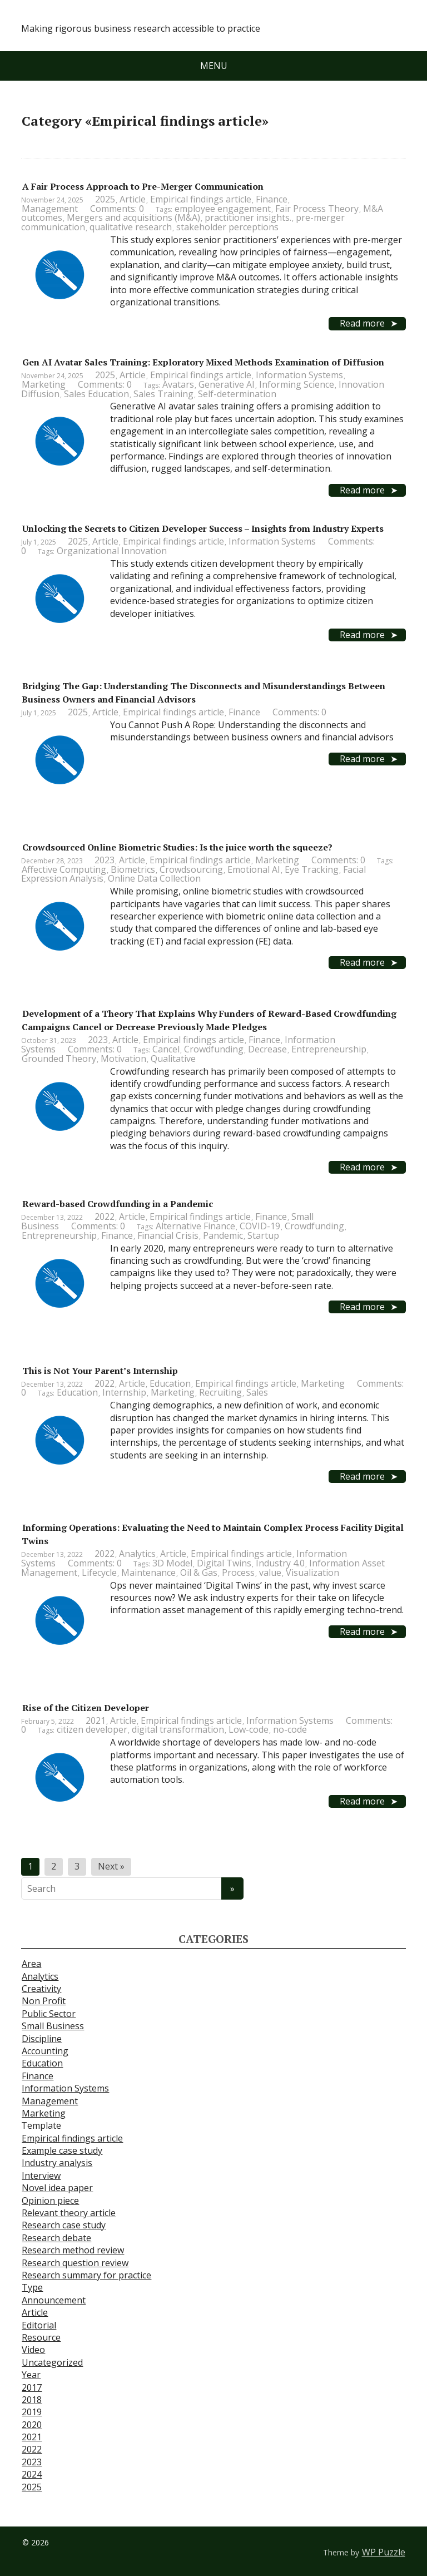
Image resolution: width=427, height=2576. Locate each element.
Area (31, 1963)
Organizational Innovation (112, 551)
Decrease (267, 1049)
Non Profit (44, 2001)
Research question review (75, 2263)
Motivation (123, 1058)
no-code (290, 1729)
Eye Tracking (312, 869)
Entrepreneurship (328, 1049)
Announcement (54, 2300)
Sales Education (96, 394)
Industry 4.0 (280, 1563)
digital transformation (178, 1729)
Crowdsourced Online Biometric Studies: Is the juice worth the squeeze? (177, 847)
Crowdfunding (214, 1049)
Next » (111, 1866)
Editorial (39, 2325)
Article (133, 199)
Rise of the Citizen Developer (85, 1708)
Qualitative (173, 1058)
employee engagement (223, 208)
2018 (32, 2400)
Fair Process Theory (317, 208)
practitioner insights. (248, 217)
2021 (96, 1720)
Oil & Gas (198, 1572)
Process (238, 1572)
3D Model (172, 1563)
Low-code (249, 1729)
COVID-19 (260, 1226)
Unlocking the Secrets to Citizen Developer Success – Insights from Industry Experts (203, 528)
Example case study (62, 2150)
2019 (32, 2412)
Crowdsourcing (191, 869)
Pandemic (223, 1235)
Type (32, 2287)
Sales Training (163, 394)
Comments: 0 (117, 208)
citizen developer (92, 1729)
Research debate (56, 2238)
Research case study (64, 2225)
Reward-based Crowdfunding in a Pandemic (117, 1204)
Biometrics (133, 869)
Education (170, 1383)
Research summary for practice (86, 2275)
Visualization (312, 1572)
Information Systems (299, 375)
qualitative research (131, 227)
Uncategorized (52, 2362)
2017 (32, 2387)
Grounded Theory (59, 1058)
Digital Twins (224, 1563)
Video (33, 2349)
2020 (32, 2425)
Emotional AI (253, 869)
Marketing (44, 384)
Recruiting (220, 1392)
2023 (105, 860)
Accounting (45, 2051)
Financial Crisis (167, 1235)
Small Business (53, 2026)
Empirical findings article (200, 199)
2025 (105, 199)
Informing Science (296, 384)
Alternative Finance (195, 1226)
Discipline (42, 2039)
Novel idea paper (57, 2188)
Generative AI (226, 384)
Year (31, 2375)
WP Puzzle (383, 2552)
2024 (32, 2474)
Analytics (137, 1553)
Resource (41, 2337)
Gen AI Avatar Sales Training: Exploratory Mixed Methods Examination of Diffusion (203, 362)
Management (50, 208)
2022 (105, 1216)
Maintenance (148, 1572)
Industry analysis (57, 2163)
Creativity (41, 1988)
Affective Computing (64, 869)
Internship (124, 1392)
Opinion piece (50, 2200)
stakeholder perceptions (227, 227)
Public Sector (49, 2014)
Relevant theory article (69, 2213)
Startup (263, 1235)
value (270, 1572)
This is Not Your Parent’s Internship (100, 1370)
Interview (41, 2175)
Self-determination (237, 394)
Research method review (73, 2250)
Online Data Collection (154, 878)
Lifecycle (99, 1572)
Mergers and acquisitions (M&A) (133, 217)
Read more (362, 323)
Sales (257, 1392)
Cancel (166, 1049)
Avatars (178, 384)
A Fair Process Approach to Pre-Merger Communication (143, 186)
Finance (271, 199)
